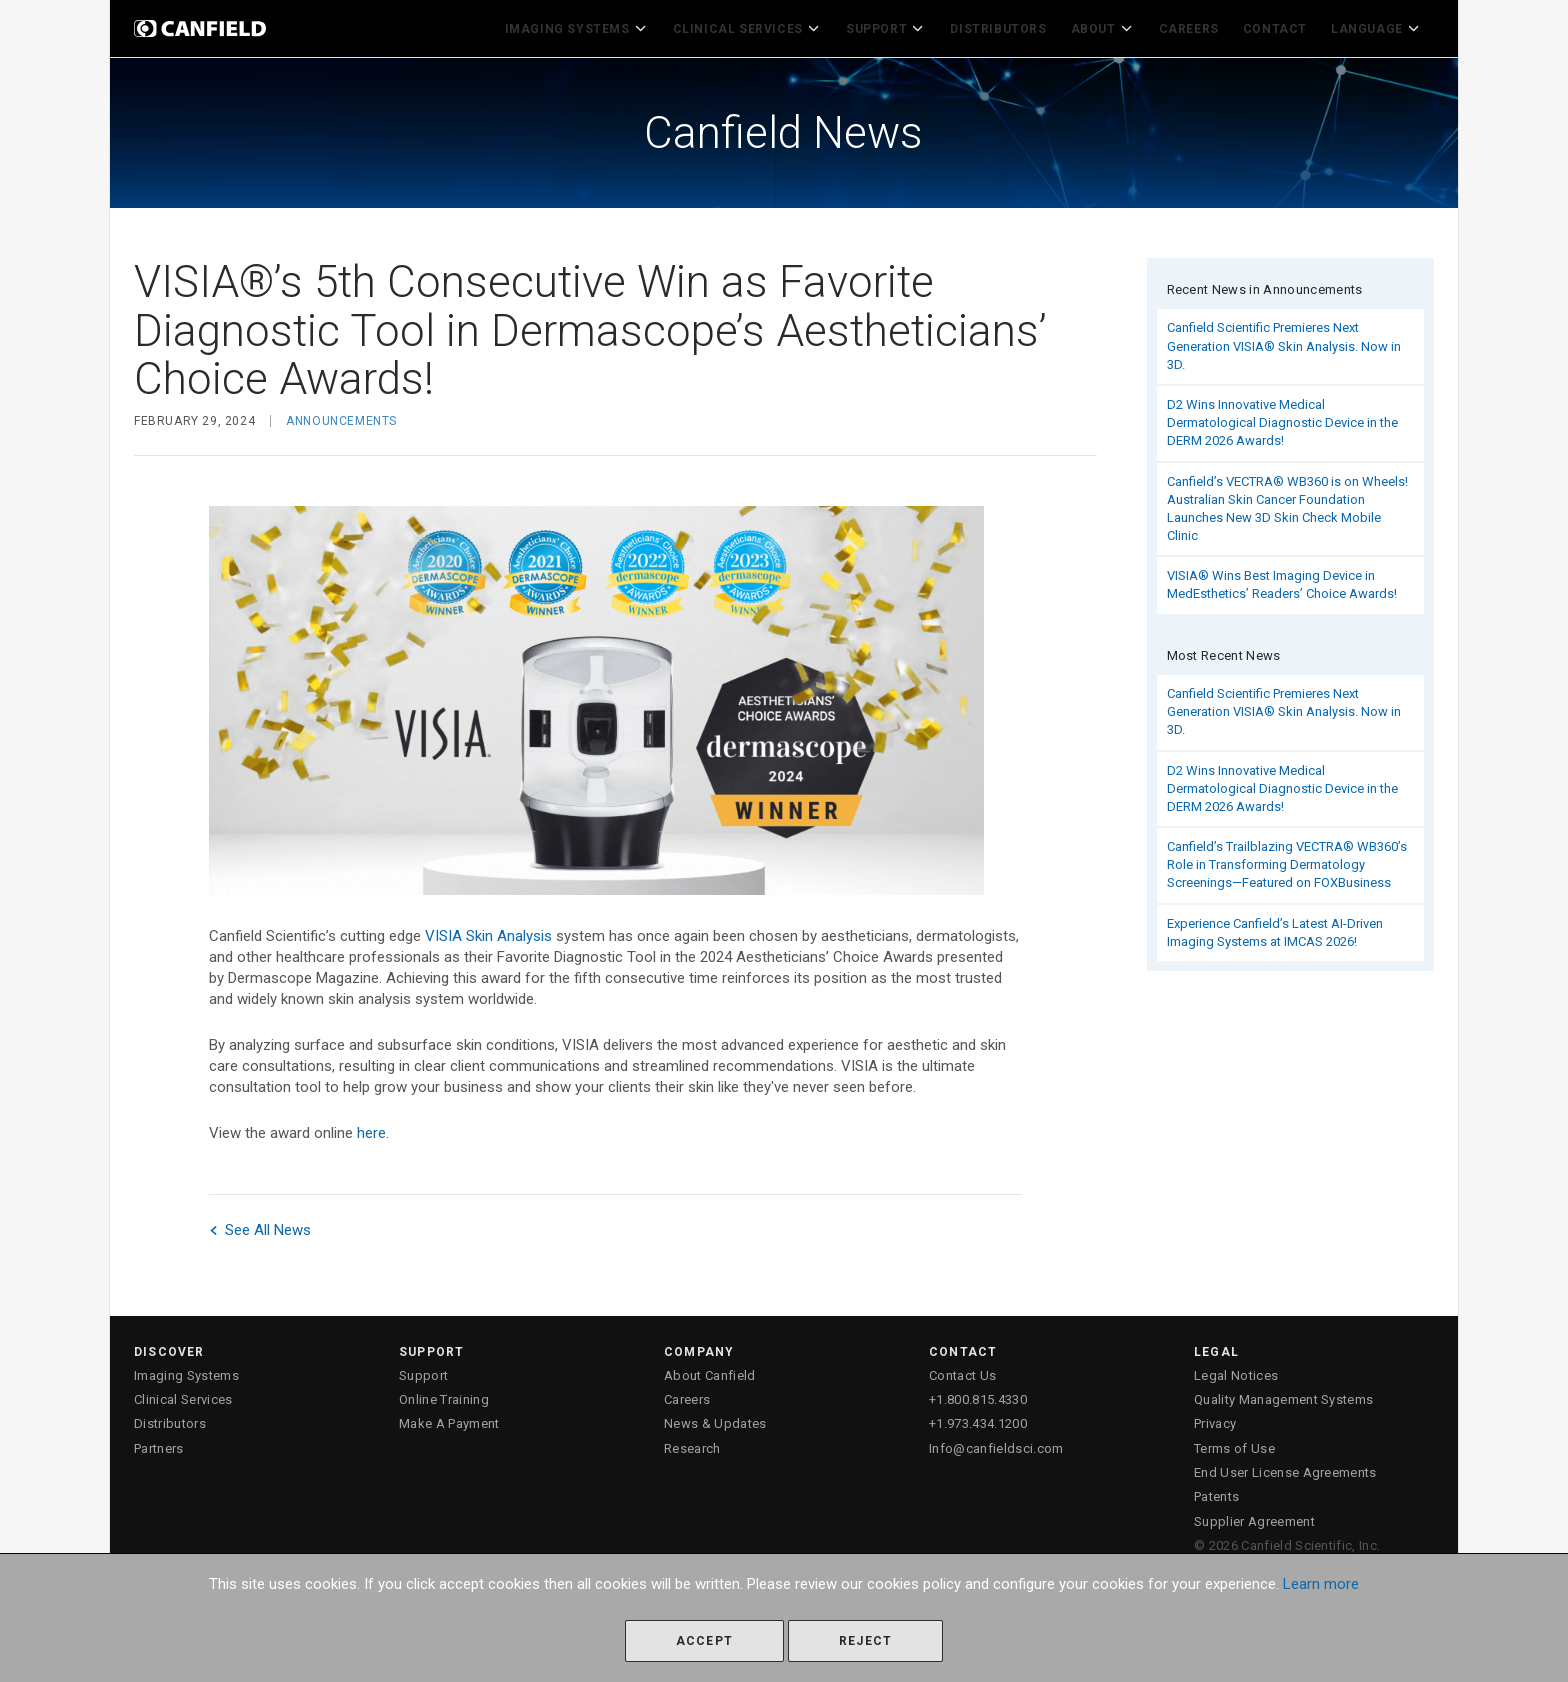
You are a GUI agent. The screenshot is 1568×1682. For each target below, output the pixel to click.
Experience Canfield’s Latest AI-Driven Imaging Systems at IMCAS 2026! (1275, 927)
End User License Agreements (1285, 1467)
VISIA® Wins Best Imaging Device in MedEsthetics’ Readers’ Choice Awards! (1282, 579)
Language (1379, 26)
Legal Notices (1236, 1370)
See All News (260, 1224)
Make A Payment (449, 1418)
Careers (1194, 26)
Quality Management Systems (1283, 1394)
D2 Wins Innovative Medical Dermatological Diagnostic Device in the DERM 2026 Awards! (1282, 417)
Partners (159, 1443)
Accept (704, 1641)
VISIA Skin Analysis (488, 930)
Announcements (341, 416)
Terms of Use (1234, 1443)
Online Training (444, 1394)
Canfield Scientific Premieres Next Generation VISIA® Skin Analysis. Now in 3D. (1284, 340)
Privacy (1215, 1418)
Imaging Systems (599, 26)
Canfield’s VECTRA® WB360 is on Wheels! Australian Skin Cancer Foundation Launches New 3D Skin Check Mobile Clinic (1287, 503)
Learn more (1321, 1584)
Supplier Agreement (1254, 1515)
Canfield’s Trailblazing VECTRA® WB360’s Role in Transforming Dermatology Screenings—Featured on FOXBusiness (1287, 859)
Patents (1216, 1491)
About (1110, 26)
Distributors (1009, 26)
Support (898, 26)
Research (692, 1443)
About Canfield (710, 1370)
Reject (865, 1641)
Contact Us (962, 1370)
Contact (1280, 26)
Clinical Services (765, 26)
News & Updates (715, 1418)
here (371, 1127)
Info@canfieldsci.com (996, 1443)
